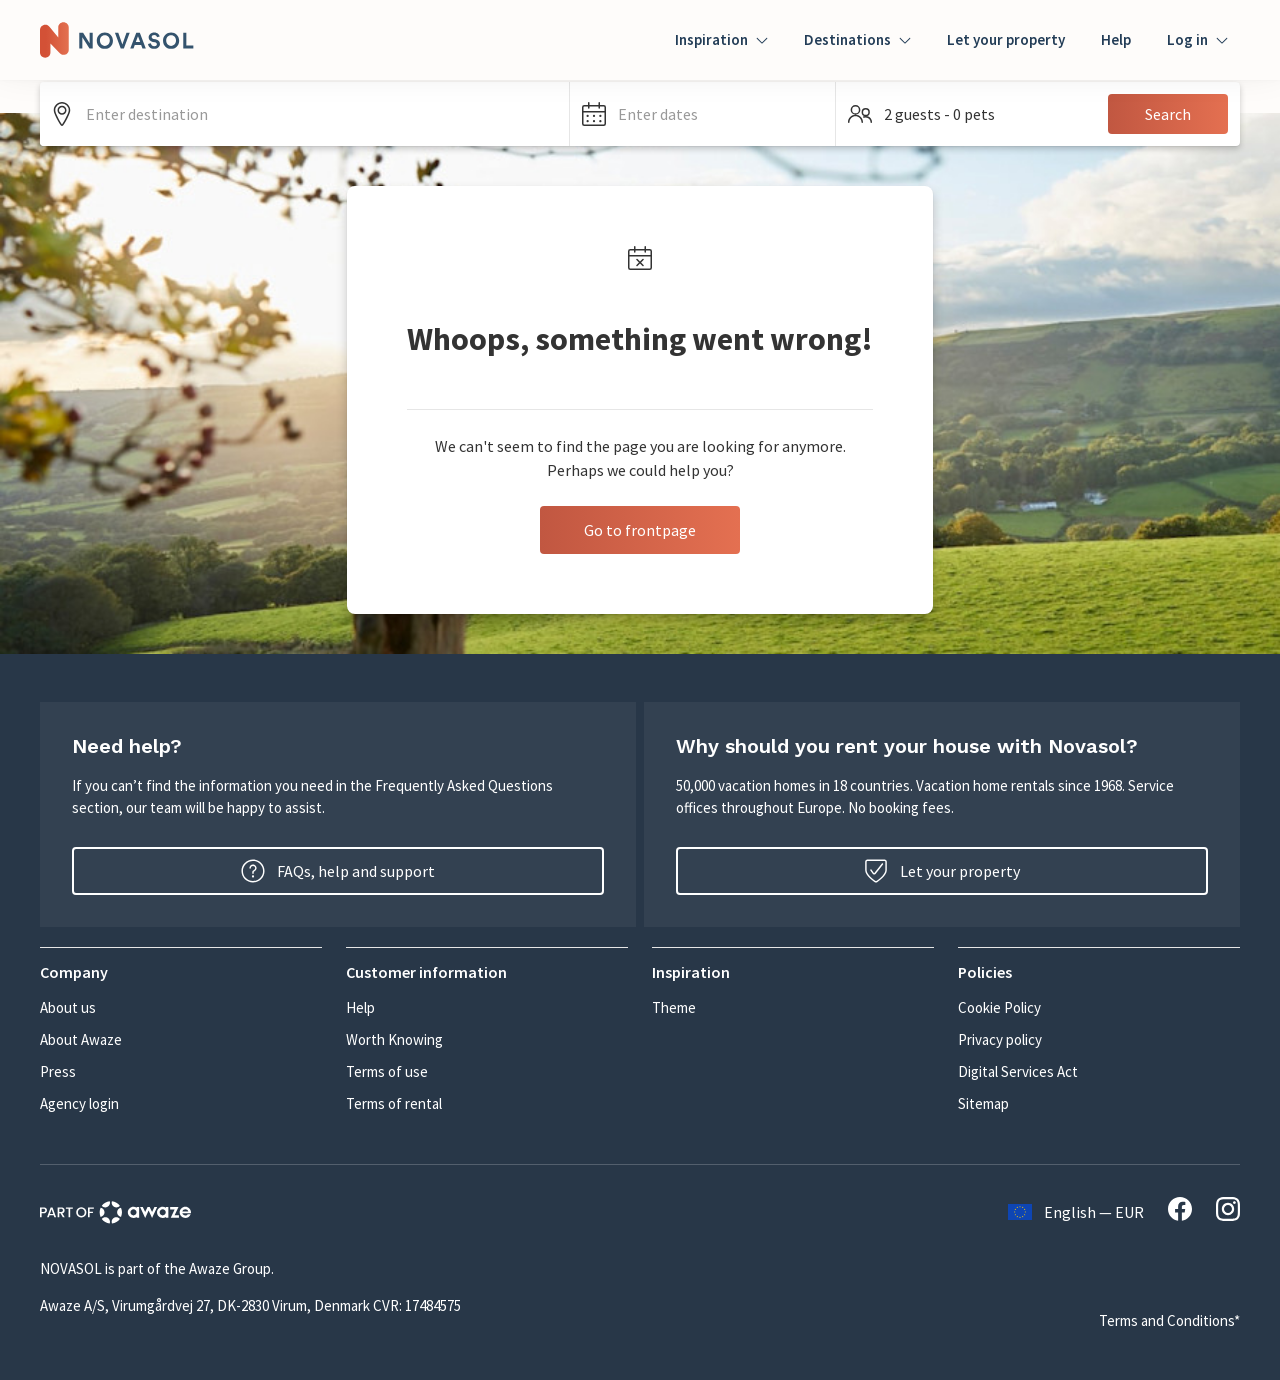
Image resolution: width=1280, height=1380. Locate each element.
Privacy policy (1000, 1039)
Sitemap (983, 1103)
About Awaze (81, 1039)
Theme (674, 1007)
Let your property (1006, 39)
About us (68, 1007)
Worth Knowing (394, 1039)
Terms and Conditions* (1169, 1320)
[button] (702, 114)
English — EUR (1076, 1212)
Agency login (79, 1103)
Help (1116, 39)
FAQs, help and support (338, 871)
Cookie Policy (999, 1007)
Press (58, 1071)
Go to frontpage (640, 530)
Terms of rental (394, 1103)
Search (1168, 114)
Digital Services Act (1018, 1071)
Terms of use (387, 1071)
